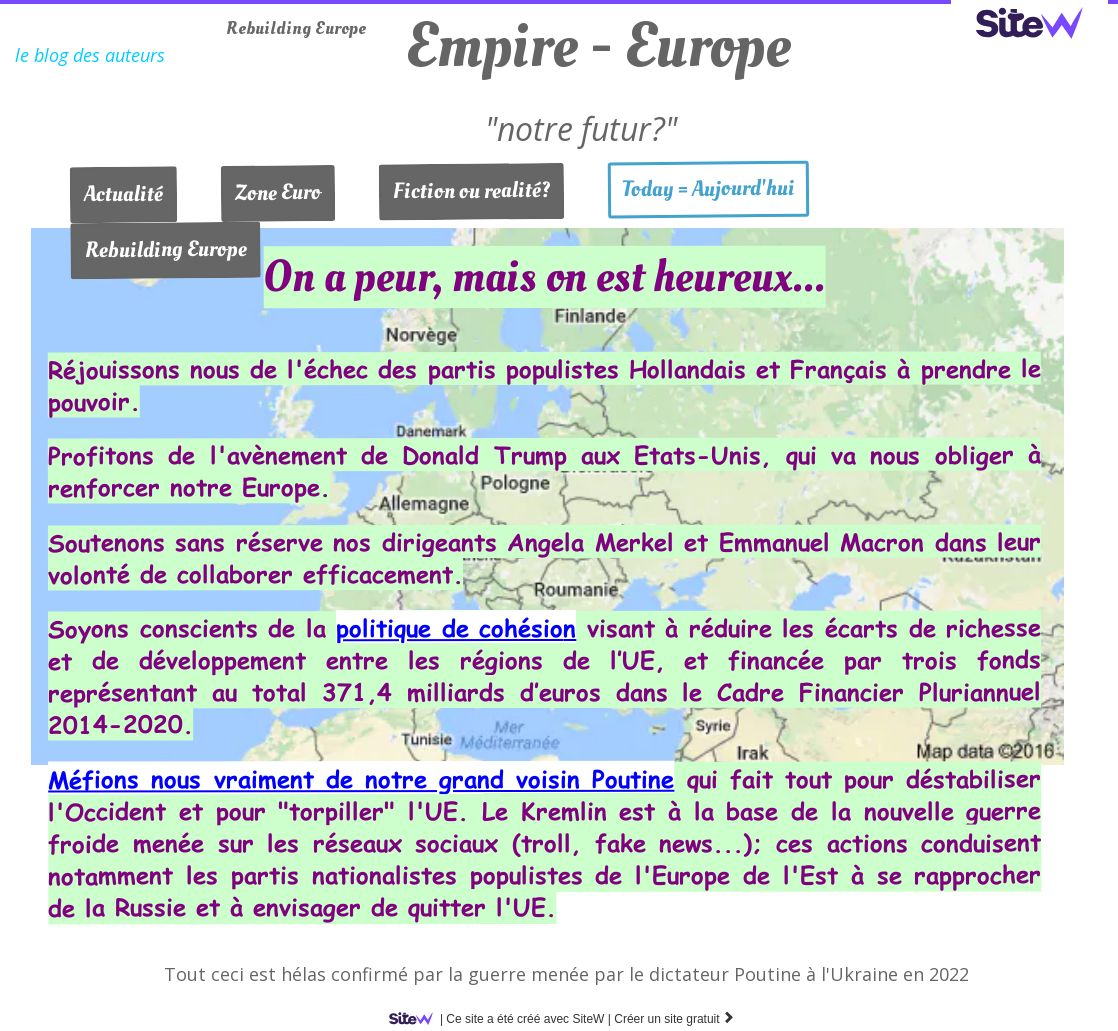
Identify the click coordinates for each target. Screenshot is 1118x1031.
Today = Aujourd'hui (708, 189)
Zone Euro (278, 192)
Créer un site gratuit (674, 1019)
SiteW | (503, 1019)
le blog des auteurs (90, 55)
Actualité (123, 193)
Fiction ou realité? (471, 190)
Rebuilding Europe (296, 28)
